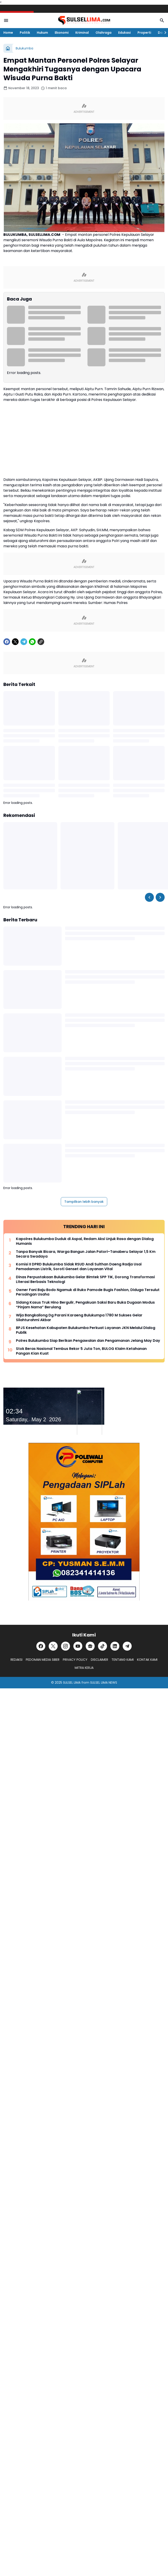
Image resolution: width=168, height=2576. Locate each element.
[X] (15, 641)
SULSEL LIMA (72, 1682)
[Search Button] (161, 20)
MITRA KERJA (84, 1667)
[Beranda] (7, 48)
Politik (25, 32)
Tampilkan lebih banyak (84, 1201)
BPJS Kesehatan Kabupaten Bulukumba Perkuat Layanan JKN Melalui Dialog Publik (85, 1330)
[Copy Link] (40, 641)
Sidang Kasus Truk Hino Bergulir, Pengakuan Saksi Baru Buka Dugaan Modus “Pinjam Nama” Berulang (85, 1305)
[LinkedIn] (114, 1646)
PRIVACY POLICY (75, 1659)
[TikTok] (102, 1646)
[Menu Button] (6, 20)
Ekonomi (62, 32)
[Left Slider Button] (149, 897)
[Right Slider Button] (163, 32)
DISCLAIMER (99, 1659)
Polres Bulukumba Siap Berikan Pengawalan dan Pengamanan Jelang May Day (88, 1340)
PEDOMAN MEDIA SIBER (42, 1659)
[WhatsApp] (32, 641)
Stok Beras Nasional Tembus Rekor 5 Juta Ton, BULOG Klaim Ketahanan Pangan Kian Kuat (81, 1351)
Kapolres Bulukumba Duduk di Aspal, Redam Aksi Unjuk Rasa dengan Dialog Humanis (85, 1241)
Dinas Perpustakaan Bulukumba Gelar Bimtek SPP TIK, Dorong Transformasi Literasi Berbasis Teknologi (85, 1279)
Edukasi (124, 32)
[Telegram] (23, 641)
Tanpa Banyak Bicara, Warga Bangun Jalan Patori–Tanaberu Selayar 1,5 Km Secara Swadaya (85, 1254)
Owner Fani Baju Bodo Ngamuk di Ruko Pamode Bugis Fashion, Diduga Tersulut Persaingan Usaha (87, 1292)
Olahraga (103, 32)
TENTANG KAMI (122, 1659)
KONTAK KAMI (147, 1659)
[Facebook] (6, 641)
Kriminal (82, 32)
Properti (144, 32)
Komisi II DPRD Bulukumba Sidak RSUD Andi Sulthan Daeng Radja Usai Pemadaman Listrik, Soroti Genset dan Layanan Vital (79, 1266)
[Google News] (90, 1646)
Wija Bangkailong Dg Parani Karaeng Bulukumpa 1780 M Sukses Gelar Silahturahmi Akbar (79, 1317)
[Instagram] (65, 1646)
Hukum (42, 32)
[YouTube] (77, 1646)
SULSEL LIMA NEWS (103, 1682)
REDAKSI (16, 1659)
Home (8, 32)
